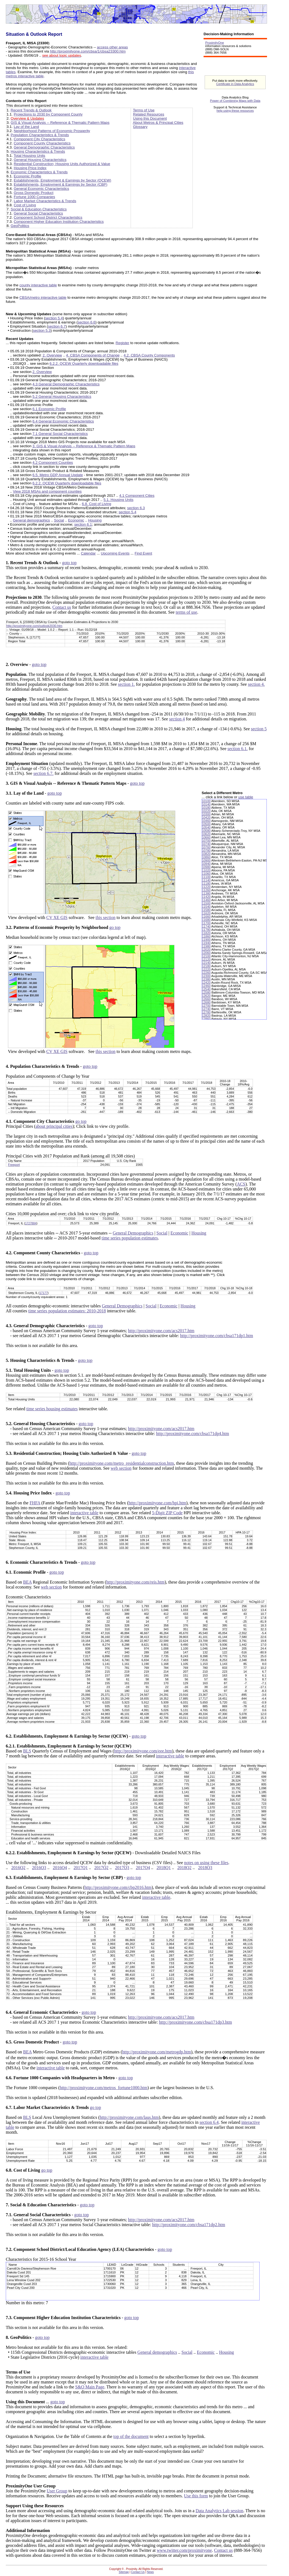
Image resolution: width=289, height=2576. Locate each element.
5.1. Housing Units (119, 500)
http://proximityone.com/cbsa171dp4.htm (192, 1433)
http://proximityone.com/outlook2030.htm (34, 625)
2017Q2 (101, 1867)
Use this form (196, 2495)
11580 (206, 910)
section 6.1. (237, 748)
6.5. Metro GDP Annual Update (57, 475)
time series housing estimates (52, 1408)
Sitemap (124, 2572)
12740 (206, 1009)
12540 (206, 989)
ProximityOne (214, 42)
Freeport (14, 1164)
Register (122, 343)
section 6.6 (86, 322)
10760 (206, 847)
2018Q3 (205, 1867)
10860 (206, 857)
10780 (206, 850)
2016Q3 (39, 1867)
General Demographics (133, 1233)
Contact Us (137, 2572)
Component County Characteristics (42, 143)
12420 (206, 982)
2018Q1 (164, 1867)
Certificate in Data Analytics (235, 84)
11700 (206, 923)
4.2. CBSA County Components (149, 355)
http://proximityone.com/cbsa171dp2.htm (188, 2224)
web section (121, 1468)
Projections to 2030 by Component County (48, 114)
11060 (206, 873)
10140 (206, 804)
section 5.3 (42, 330)
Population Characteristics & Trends (40, 135)
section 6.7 (57, 326)
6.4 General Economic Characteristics (63, 421)
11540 (206, 906)
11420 (206, 896)
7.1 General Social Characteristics (60, 434)
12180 (206, 966)
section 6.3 (136, 508)
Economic (76, 520)
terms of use (186, 612)
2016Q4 (60, 1867)
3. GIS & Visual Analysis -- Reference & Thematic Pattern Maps (83, 446)
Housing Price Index (30, 168)
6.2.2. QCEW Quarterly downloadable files (83, 363)
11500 (206, 903)
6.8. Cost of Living (96, 504)
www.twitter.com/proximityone (184, 2550)
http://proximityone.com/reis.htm (135, 1582)
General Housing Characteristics (40, 160)
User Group (57, 2491)
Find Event (143, 553)
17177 (44, 1292)
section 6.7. (43, 773)
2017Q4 (143, 1867)
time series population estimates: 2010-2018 (67, 1310)
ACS (241, 1184)
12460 (206, 985)
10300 (206, 814)
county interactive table (38, 285)
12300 (206, 976)
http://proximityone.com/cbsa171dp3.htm (195, 2022)
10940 (206, 863)
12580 (206, 992)
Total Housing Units (29, 155)
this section (105, 917)
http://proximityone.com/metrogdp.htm (156, 2052)
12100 (206, 956)
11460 (206, 900)
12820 (206, 1015)
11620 (206, 913)
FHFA (35, 1502)
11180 (206, 883)
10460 (206, 820)
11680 (206, 919)
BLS (27, 1751)
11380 (206, 893)
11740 (206, 926)
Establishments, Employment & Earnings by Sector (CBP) (60, 184)
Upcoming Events (115, 553)
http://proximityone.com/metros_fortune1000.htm (103, 2087)
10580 (206, 830)
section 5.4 (54, 318)
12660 (206, 999)
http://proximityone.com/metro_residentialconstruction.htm (122, 1463)
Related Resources (148, 114)
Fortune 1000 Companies (34, 197)
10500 (206, 824)
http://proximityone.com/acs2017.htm (161, 1330)
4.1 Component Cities (136, 495)
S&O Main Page (89, 2387)
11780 (206, 929)
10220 (206, 811)
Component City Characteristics (39, 139)
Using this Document (150, 118)
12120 (206, 959)
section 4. (256, 684)
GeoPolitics (20, 226)
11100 (206, 877)
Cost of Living (25, 205)
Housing (95, 520)
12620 (206, 995)
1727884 (31, 1223)
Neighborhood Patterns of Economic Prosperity (52, 131)
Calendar (88, 553)
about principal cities (53, 1126)
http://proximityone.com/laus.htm (129, 2117)
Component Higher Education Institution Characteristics (59, 222)
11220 (206, 886)
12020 (206, 949)
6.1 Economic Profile (49, 409)
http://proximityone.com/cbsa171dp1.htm (216, 1335)
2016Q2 (18, 1867)
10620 (206, 834)
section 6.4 (208, 2122)
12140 (206, 962)
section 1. (126, 684)
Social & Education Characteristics (39, 209)
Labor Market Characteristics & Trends (45, 201)
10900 (206, 860)
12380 (206, 979)
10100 (206, 801)
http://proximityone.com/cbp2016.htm (117, 1887)
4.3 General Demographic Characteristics (65, 384)
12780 (206, 1012)
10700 (206, 840)
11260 (206, 890)
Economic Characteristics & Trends (39, 172)
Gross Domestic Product (33, 193)
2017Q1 (81, 1867)
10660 (206, 837)
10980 (206, 867)
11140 (206, 880)
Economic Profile (27, 176)
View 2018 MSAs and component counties (47, 491)
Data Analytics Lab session (219, 2510)
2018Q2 (184, 1867)
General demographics (31, 520)
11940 (206, 943)
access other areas (112, 47)
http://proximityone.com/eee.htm (143, 1751)
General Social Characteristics (38, 213)
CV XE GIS (57, 917)
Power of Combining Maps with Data (235, 100)
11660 (206, 916)
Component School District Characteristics (48, 217)
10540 (206, 827)
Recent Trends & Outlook (31, 110)
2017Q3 (122, 1867)
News (150, 2572)
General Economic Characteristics (41, 188)
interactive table (84, 1512)
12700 (206, 1005)
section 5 (258, 728)
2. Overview (52, 355)
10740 (206, 844)
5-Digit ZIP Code (167, 1512)
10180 (206, 807)
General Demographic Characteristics (44, 147)
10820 (206, 853)
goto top (69, 562)
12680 (206, 1002)
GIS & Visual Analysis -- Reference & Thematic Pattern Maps (60, 122)
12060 (206, 952)
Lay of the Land (26, 127)
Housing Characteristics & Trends (38, 151)
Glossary (140, 127)
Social (59, 520)
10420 (206, 817)
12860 (206, 1018)
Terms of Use (144, 110)
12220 (206, 969)
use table (245, 797)
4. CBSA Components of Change (93, 355)
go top (114, 927)
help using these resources (235, 110)
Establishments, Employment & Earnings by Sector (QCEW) (62, 180)
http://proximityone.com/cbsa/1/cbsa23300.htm (88, 51)
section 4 (177, 719)
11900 (206, 939)
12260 (206, 972)
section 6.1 (83, 524)
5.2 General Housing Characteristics (61, 396)
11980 (206, 946)
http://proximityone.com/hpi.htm (157, 1502)
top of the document (131, 2436)
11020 (206, 870)
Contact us (61, 607)
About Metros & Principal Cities (158, 122)
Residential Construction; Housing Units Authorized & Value (62, 164)
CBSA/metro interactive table (43, 297)
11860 (206, 936)
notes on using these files (206, 1862)
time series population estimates (130, 1238)
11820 (206, 933)
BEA (27, 1582)
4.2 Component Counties (52, 462)
